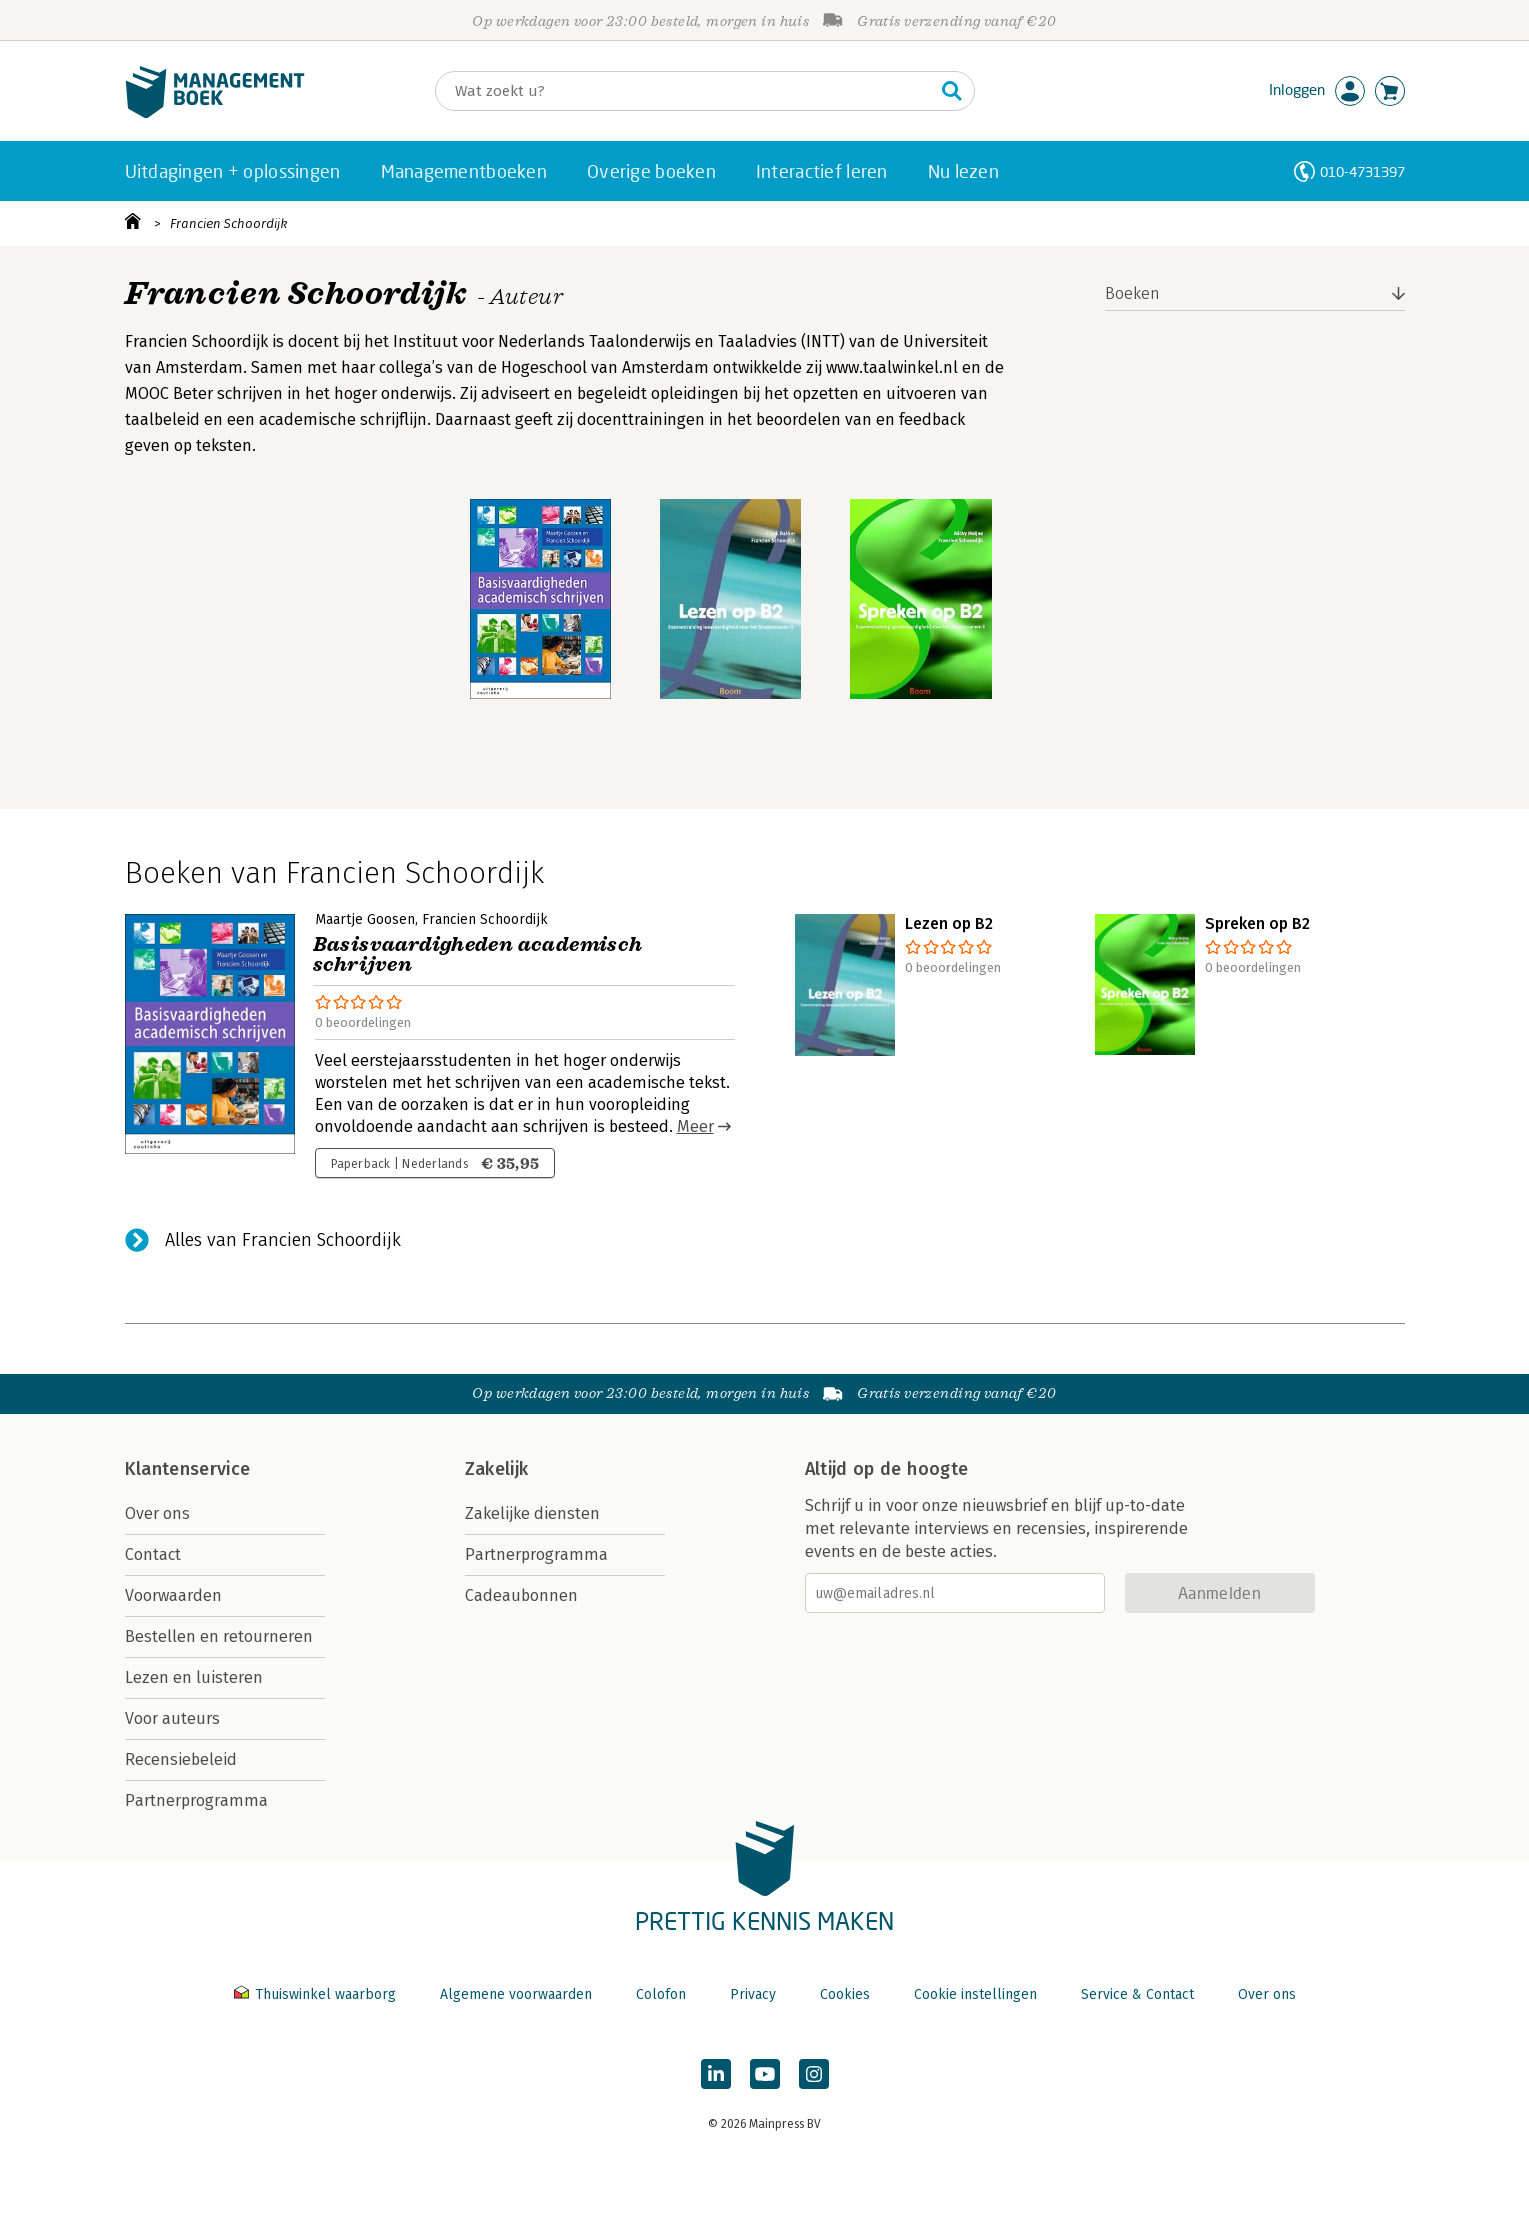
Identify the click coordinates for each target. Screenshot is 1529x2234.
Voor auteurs (172, 1718)
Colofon (661, 1994)
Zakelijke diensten (532, 1513)
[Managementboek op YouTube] (765, 2074)
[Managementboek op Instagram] (814, 2074)
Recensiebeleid (181, 1759)
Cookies (845, 1994)
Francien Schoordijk (228, 223)
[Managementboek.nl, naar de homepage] (215, 113)
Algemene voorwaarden (516, 1994)
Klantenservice (188, 1469)
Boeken (1132, 293)
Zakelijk (497, 1469)
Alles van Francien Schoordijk (283, 1240)
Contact (153, 1554)
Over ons (157, 1513)
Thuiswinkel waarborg (317, 1994)
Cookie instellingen (975, 1994)
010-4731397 (1362, 171)
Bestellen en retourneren (219, 1636)
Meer (695, 1126)
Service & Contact (1137, 1994)
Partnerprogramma (196, 1800)
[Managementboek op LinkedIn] (716, 2074)
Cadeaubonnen (521, 1595)
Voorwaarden (173, 1595)
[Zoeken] (685, 91)
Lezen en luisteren (194, 1677)
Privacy (753, 1994)
